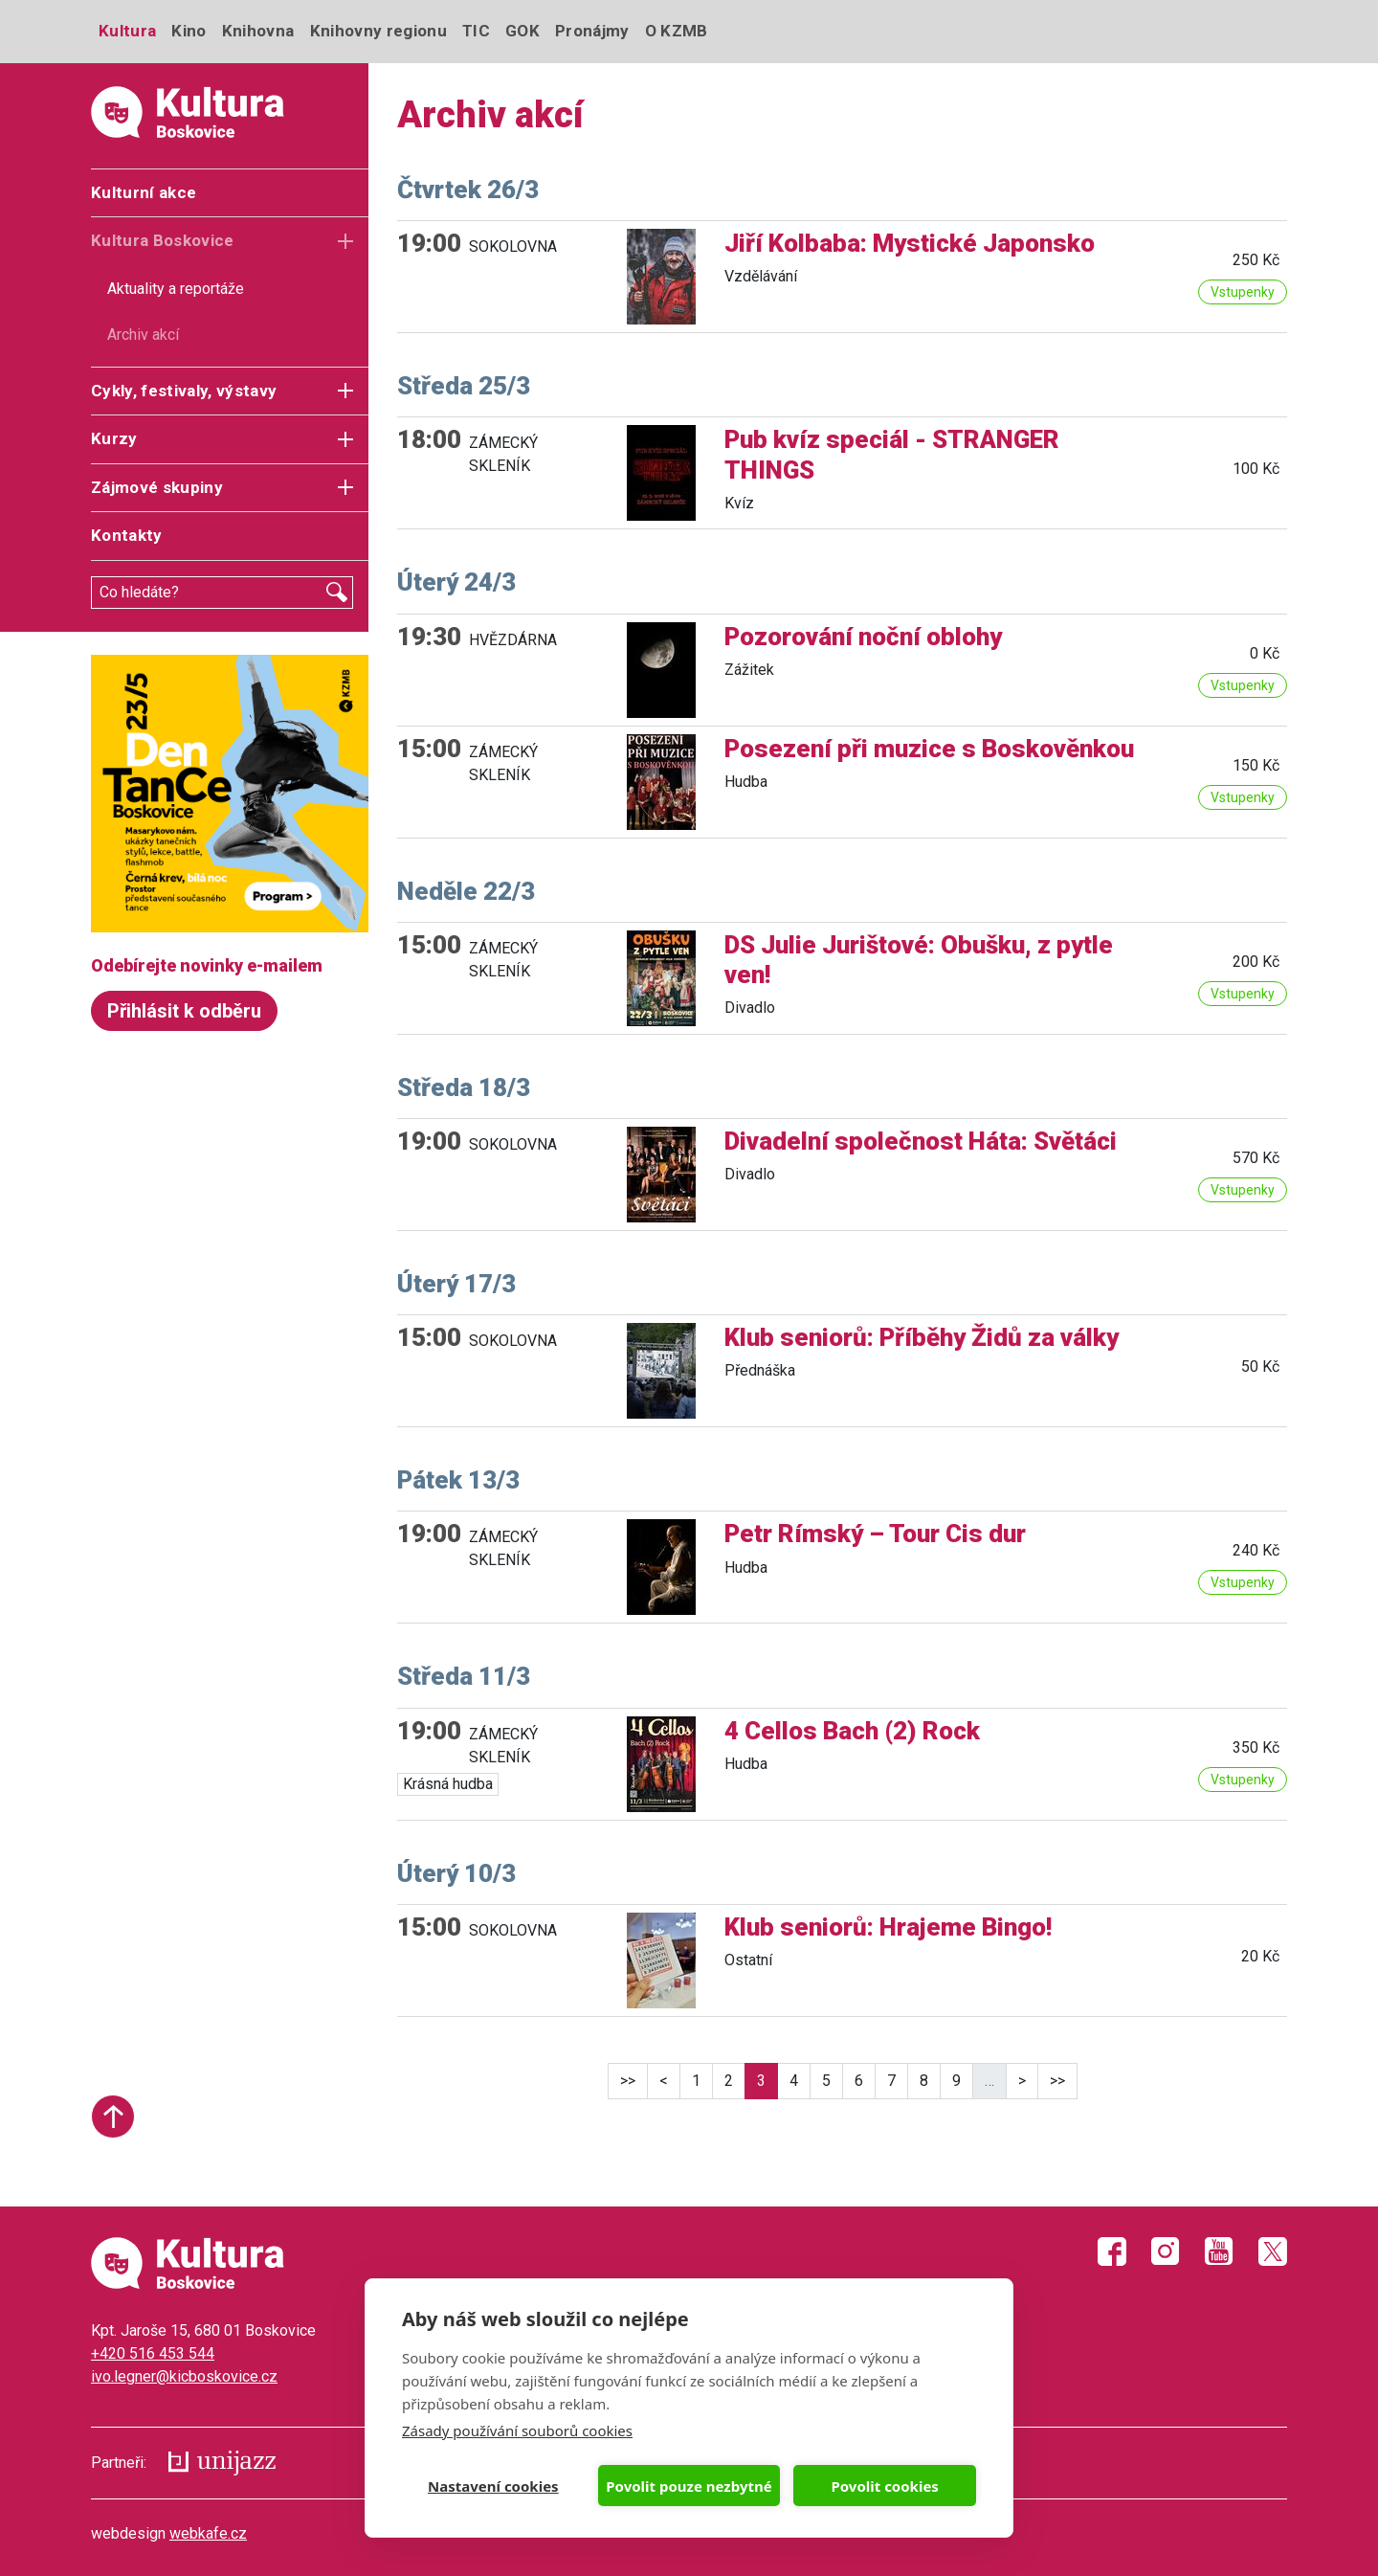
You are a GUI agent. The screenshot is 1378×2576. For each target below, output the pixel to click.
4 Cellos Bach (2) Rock (852, 1730)
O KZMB (676, 30)
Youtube (1219, 2251)
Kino (188, 30)
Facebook (1112, 2251)
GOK (522, 30)
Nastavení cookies (493, 2486)
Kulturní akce (143, 192)
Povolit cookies (884, 2486)
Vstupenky (1243, 292)
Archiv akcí (143, 334)
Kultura (127, 30)
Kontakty (127, 535)
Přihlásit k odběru (184, 1010)
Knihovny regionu (378, 30)
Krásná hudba (448, 1784)
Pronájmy (592, 30)
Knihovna (258, 30)
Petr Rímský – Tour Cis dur (875, 1533)
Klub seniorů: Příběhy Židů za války (921, 1337)
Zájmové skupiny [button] (157, 487)
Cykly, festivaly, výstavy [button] (184, 390)
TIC (476, 30)
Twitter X (1272, 2251)
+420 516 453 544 (152, 2353)
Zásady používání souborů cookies (517, 2430)
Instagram (1165, 2251)
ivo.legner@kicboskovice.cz (184, 2376)
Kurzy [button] (114, 438)
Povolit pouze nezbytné (688, 2486)
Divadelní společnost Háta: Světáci (920, 1141)
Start (113, 2116)
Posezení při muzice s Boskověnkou (929, 748)
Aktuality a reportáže (175, 289)
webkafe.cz (208, 2533)
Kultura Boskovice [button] (162, 240)
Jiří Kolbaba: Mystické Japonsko (909, 243)
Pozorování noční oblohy (863, 636)
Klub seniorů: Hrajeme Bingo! (888, 1927)
